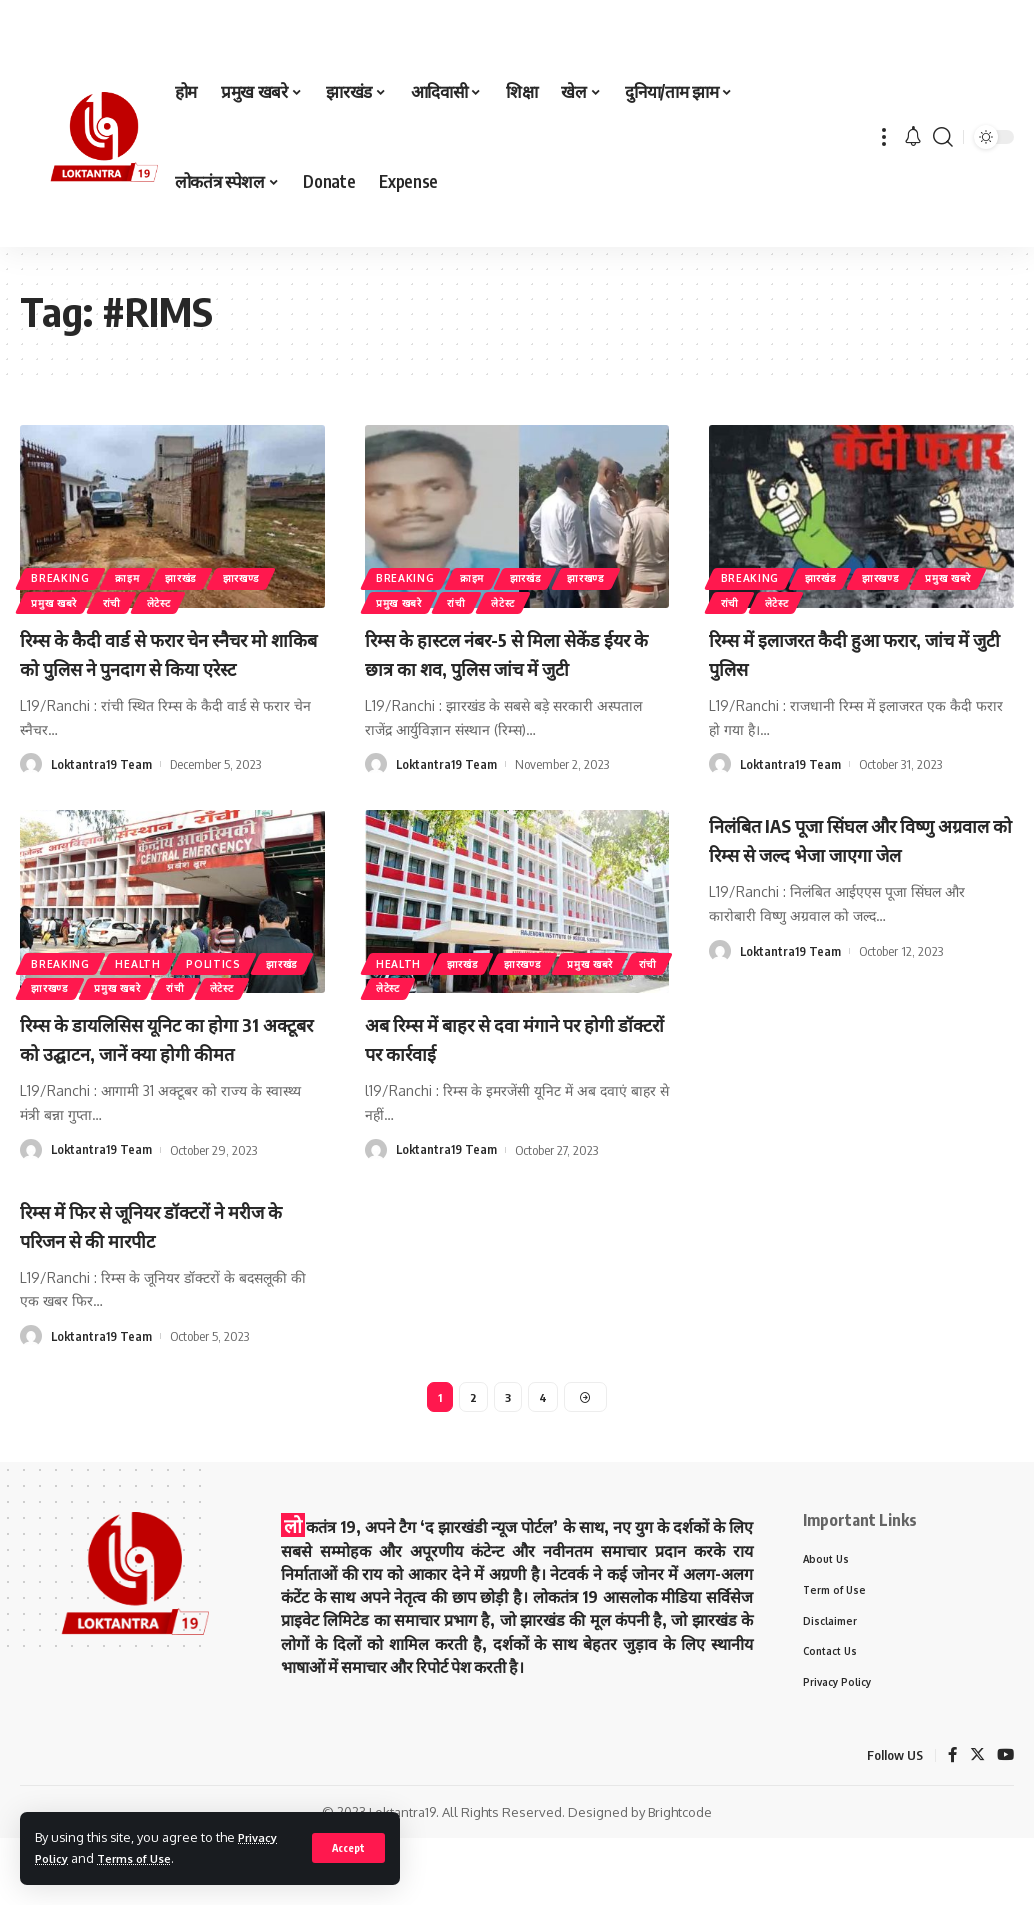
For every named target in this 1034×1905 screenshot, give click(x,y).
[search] (943, 137)
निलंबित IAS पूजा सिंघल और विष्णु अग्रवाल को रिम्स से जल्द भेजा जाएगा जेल (855, 880)
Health (157, 952)
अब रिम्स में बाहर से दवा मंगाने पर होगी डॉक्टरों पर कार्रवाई (497, 1065)
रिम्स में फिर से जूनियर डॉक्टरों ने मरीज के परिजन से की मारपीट (170, 1280)
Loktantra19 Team (103, 792)
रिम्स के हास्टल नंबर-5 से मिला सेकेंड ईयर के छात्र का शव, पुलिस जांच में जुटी (509, 666)
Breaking (67, 569)
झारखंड (213, 569)
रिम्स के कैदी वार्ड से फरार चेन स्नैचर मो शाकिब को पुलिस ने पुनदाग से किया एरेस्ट (172, 666)
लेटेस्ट (190, 599)
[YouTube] (1005, 1822)
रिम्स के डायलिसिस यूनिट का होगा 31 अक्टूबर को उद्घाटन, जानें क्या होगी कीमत (166, 1079)
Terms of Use (144, 1858)
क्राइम (147, 569)
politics (244, 952)
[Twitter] (976, 1822)
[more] (884, 137)
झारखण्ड (286, 569)
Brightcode (680, 1879)
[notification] (913, 137)
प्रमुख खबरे (62, 599)
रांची (132, 599)
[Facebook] (951, 1822)
